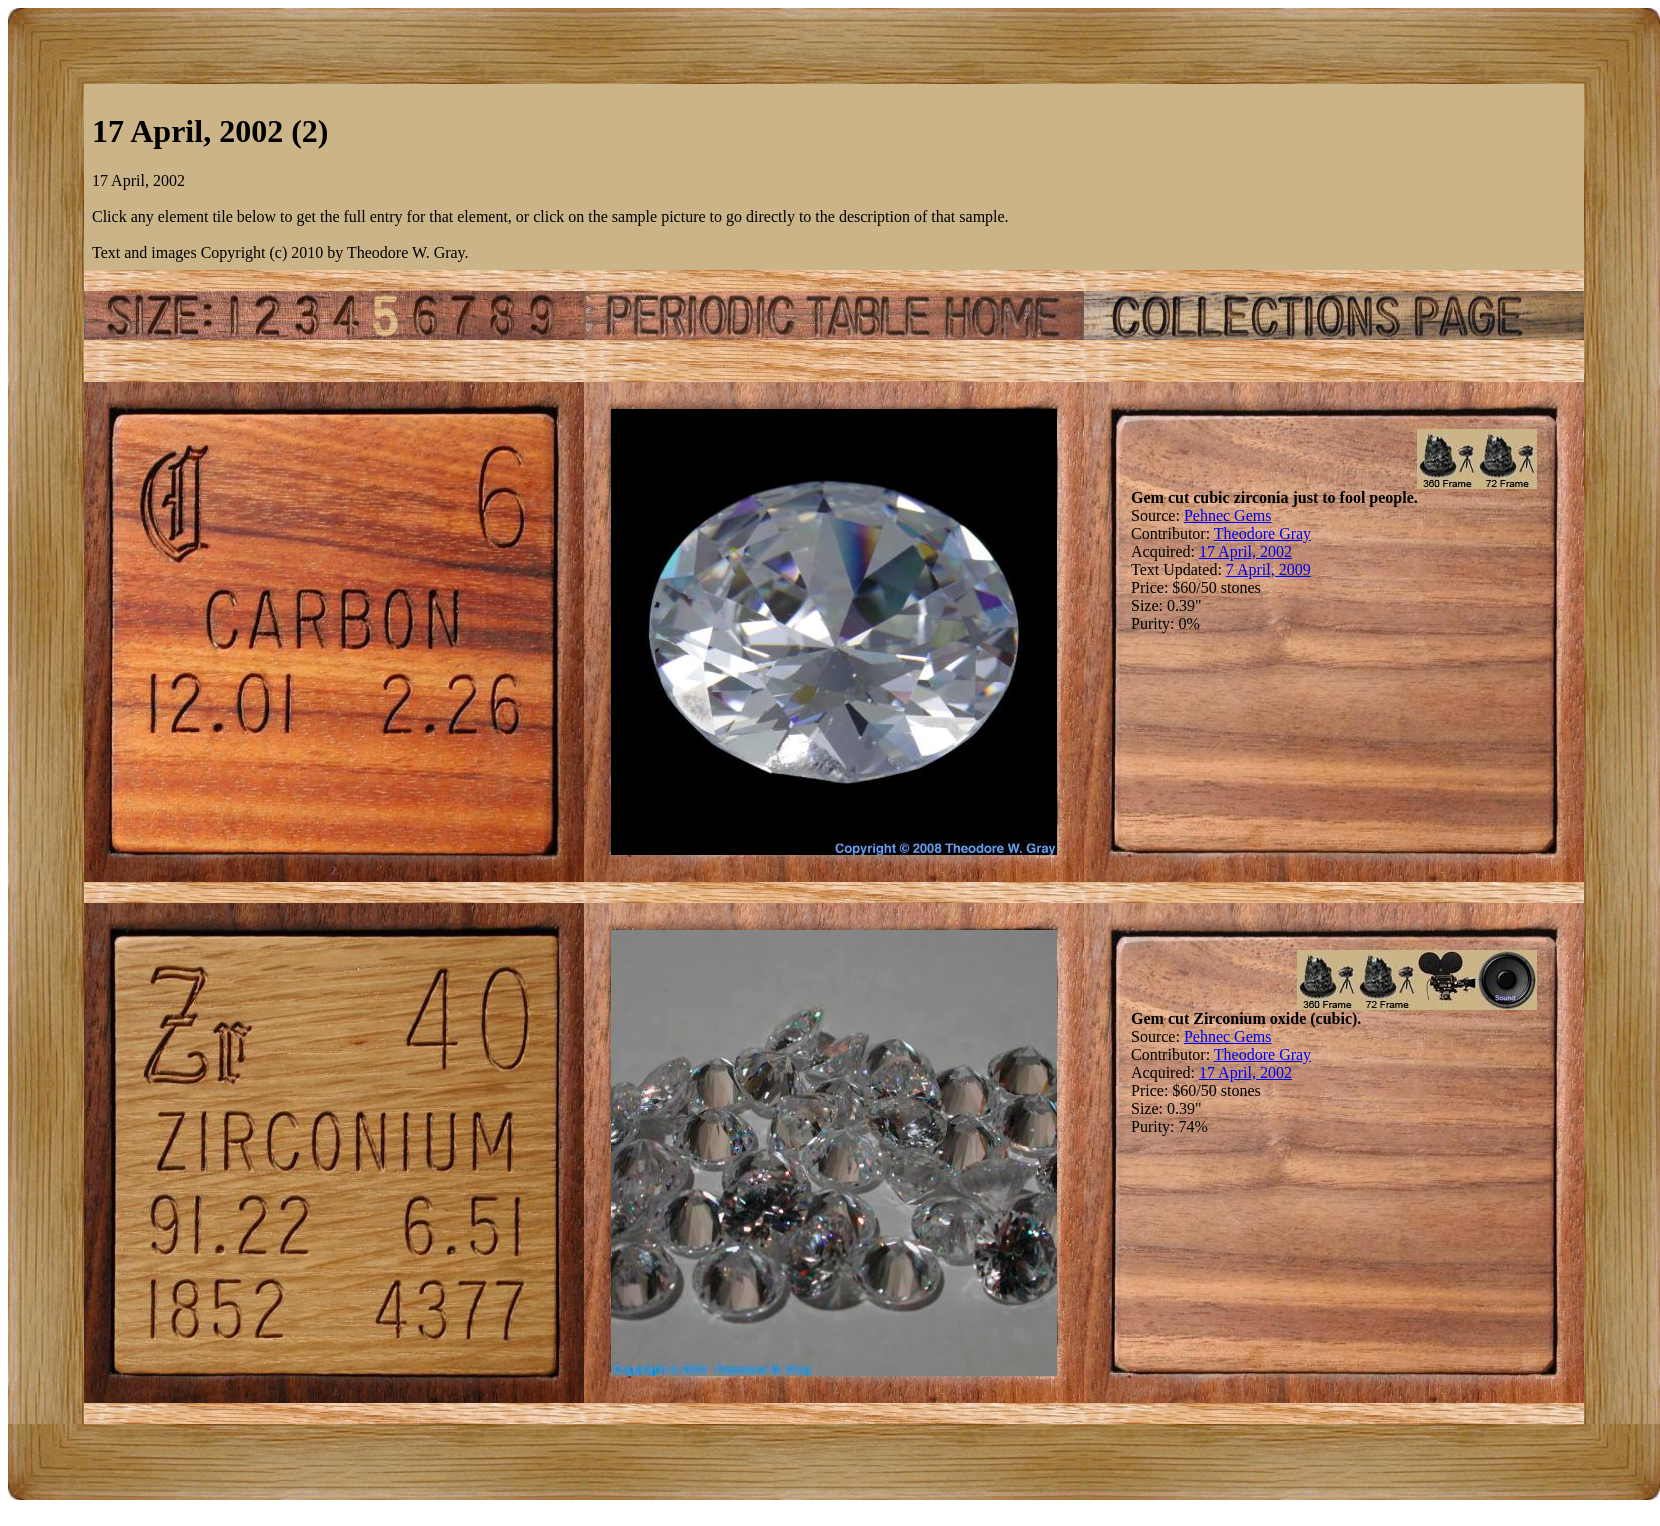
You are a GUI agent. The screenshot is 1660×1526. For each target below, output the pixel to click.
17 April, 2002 (1245, 551)
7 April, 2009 (1268, 569)
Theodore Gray (1262, 533)
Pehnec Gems (1228, 515)
